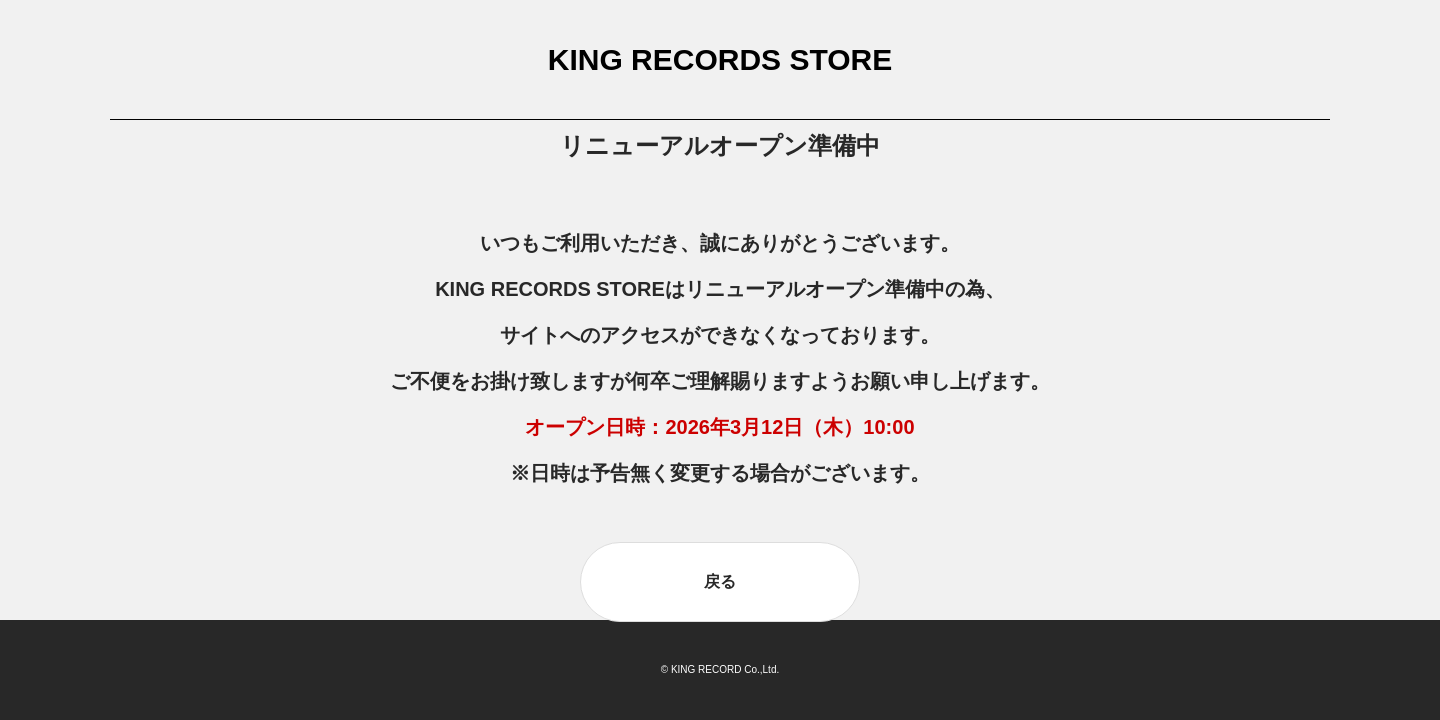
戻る (720, 581)
